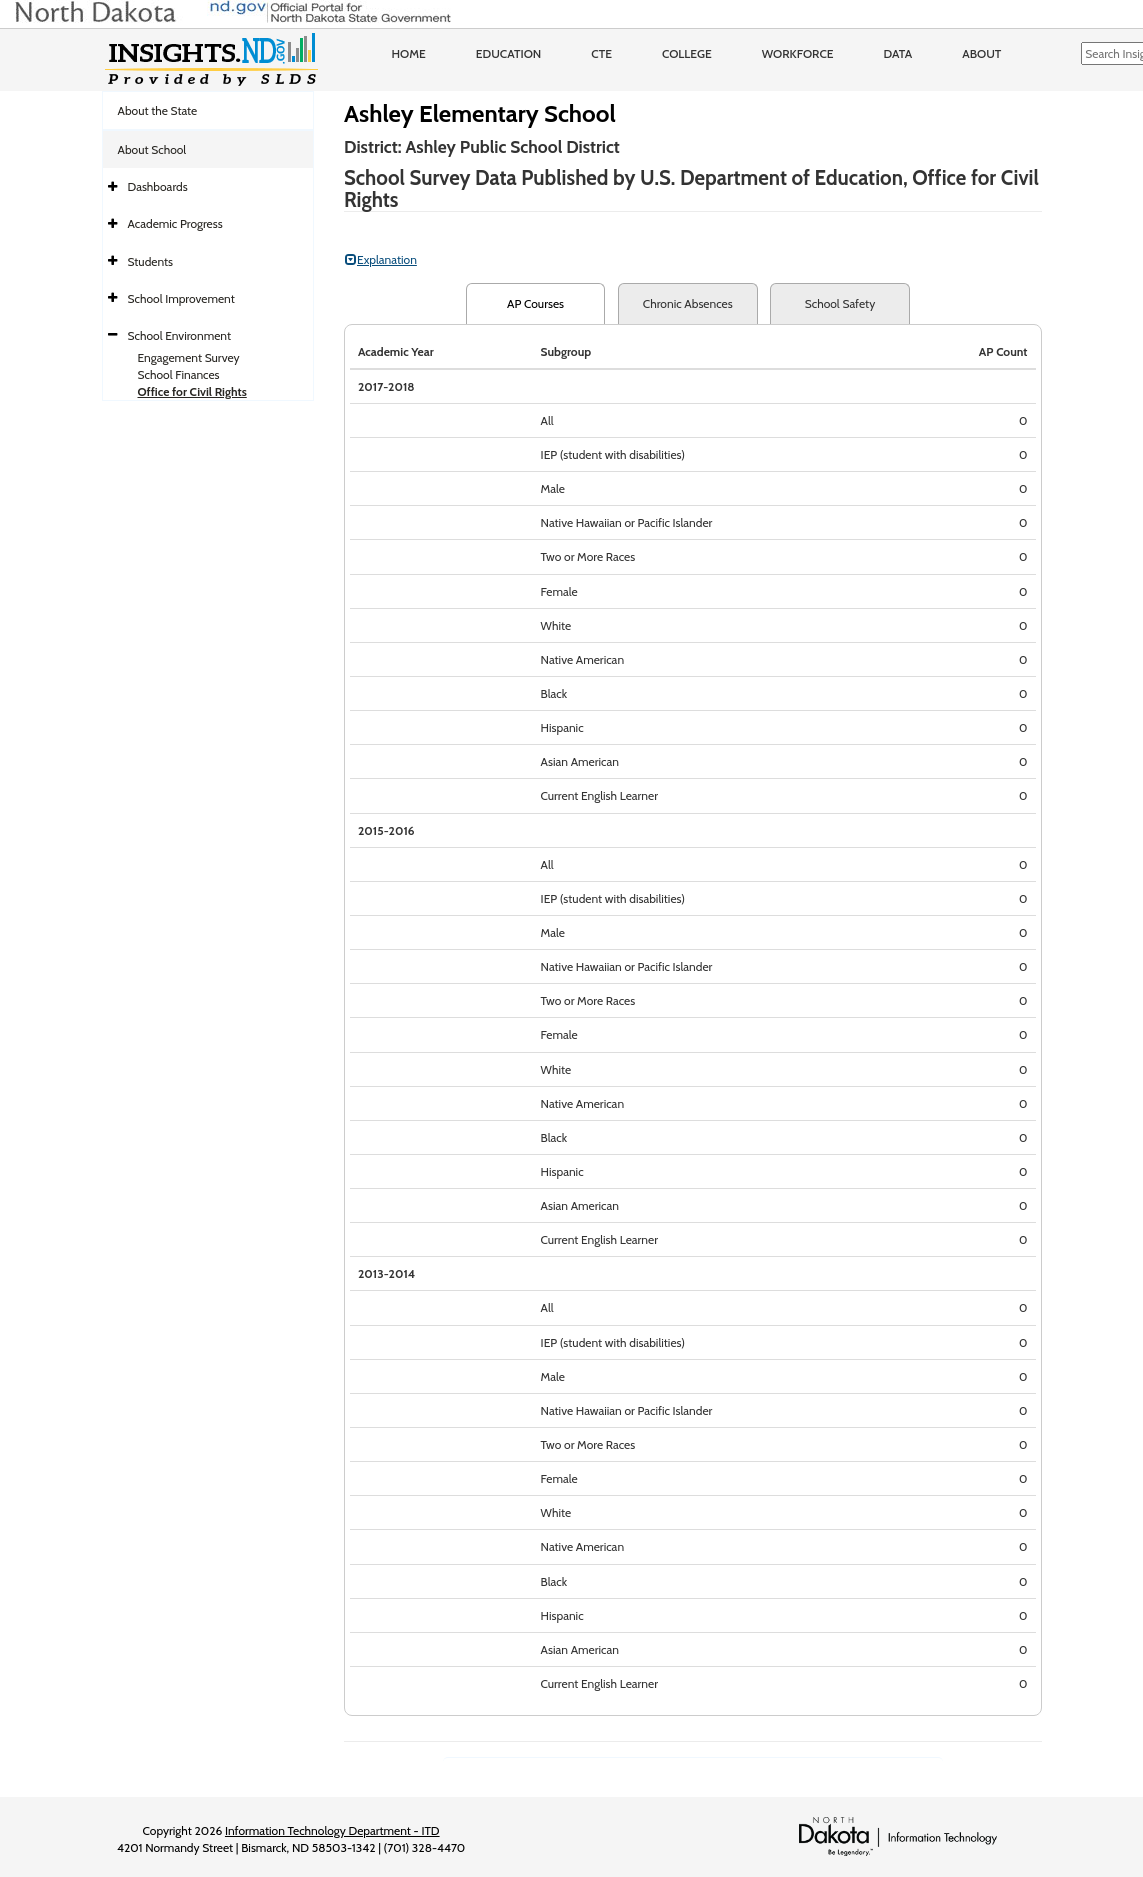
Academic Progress (175, 223)
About (981, 53)
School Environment (180, 335)
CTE (601, 53)
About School (152, 149)
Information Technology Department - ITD (332, 1830)
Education (509, 53)
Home (409, 53)
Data (898, 53)
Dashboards (158, 186)
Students (151, 261)
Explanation (381, 259)
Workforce (798, 53)
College (687, 53)
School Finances (179, 374)
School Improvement (181, 298)
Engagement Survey (189, 357)
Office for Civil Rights (192, 391)
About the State (158, 110)
